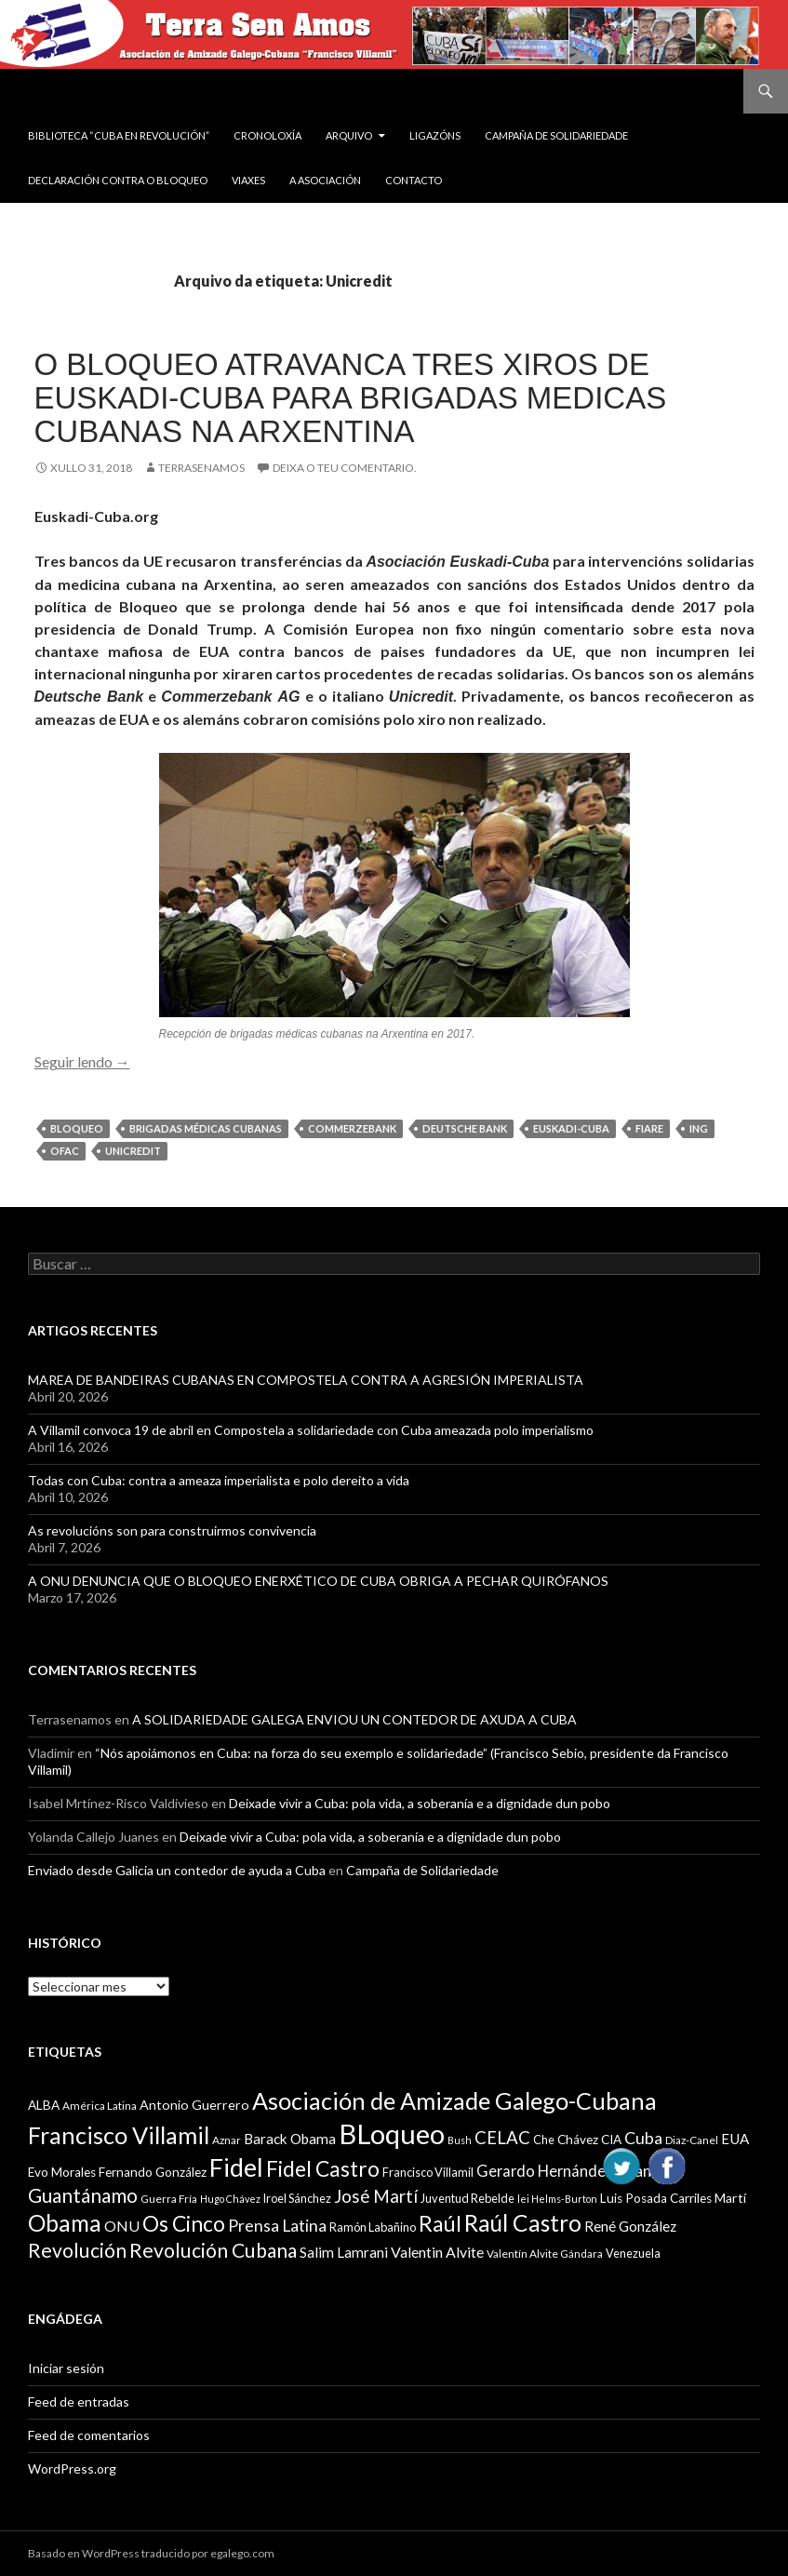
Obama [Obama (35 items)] (64, 2222)
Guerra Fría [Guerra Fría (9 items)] (168, 2199)
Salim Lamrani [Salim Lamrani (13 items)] (344, 2252)
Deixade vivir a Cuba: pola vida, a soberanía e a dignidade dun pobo (419, 1803)
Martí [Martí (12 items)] (730, 2198)
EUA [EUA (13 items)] (735, 2138)
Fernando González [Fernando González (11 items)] (153, 2172)
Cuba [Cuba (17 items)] (643, 2138)
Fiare (649, 1128)
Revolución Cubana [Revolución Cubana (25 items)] (213, 2250)
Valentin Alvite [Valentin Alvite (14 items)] (437, 2252)
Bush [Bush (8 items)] (459, 2140)
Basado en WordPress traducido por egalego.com (151, 2553)
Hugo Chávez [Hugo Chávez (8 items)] (230, 2199)
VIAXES (248, 180)
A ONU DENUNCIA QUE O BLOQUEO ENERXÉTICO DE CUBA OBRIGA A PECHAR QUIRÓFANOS (318, 1581)
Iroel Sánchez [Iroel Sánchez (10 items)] (297, 2198)
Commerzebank (352, 1128)
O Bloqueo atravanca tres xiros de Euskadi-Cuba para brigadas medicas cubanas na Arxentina (350, 398)
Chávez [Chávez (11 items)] (577, 2139)
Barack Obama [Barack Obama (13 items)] (290, 2138)
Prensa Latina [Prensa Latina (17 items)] (277, 2225)
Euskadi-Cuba (571, 1128)
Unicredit (133, 1151)
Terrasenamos (201, 468)
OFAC (64, 1151)
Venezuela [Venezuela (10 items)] (633, 2253)
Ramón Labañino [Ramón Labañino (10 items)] (372, 2227)
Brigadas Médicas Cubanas (205, 1128)
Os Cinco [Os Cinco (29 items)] (183, 2223)
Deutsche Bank (464, 1128)
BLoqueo (76, 1128)
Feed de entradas (78, 2401)
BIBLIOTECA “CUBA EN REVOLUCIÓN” (118, 135)
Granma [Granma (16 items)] (644, 2170)
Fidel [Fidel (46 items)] (236, 2167)
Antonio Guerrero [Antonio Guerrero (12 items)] (194, 2105)
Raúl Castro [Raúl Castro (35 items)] (522, 2222)
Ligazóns (435, 135)
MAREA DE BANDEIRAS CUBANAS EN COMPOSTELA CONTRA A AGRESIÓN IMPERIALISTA (305, 1380)
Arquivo (349, 135)
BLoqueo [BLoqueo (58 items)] (392, 2133)
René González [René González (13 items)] (630, 2226)
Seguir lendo (82, 1061)
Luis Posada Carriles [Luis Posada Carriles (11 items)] (656, 2198)
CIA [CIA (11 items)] (611, 2139)
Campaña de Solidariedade (556, 135)
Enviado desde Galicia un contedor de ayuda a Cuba (177, 1870)
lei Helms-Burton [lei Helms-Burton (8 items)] (557, 2199)
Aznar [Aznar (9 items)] (226, 2140)
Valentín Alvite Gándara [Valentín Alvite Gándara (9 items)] (545, 2254)
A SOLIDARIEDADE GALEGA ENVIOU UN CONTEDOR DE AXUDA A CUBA (354, 1719)
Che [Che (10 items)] (543, 2139)
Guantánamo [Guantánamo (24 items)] (83, 2195)
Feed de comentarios (89, 2435)
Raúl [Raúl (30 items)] (440, 2223)
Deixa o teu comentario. (345, 468)
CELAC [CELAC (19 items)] (502, 2137)
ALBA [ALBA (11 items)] (44, 2105)
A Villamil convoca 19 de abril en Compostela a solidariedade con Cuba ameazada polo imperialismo (311, 1430)
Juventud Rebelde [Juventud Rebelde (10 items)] (467, 2198)
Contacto (413, 180)
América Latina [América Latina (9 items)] (99, 2106)
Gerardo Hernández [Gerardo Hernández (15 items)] (544, 2171)
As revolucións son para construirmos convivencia (172, 1530)
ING (698, 1128)
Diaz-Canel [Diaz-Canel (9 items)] (691, 2140)
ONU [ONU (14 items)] (122, 2225)
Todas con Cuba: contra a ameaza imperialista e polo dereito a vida (218, 1480)
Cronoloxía (267, 135)
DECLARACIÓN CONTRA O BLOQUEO (117, 180)
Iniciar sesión (66, 2368)
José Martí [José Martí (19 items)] (376, 2196)
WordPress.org (72, 2468)
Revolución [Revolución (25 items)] (77, 2250)
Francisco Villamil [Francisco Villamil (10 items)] (428, 2172)
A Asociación (325, 180)
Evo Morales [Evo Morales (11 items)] (62, 2172)
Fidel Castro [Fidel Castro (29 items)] (323, 2168)
